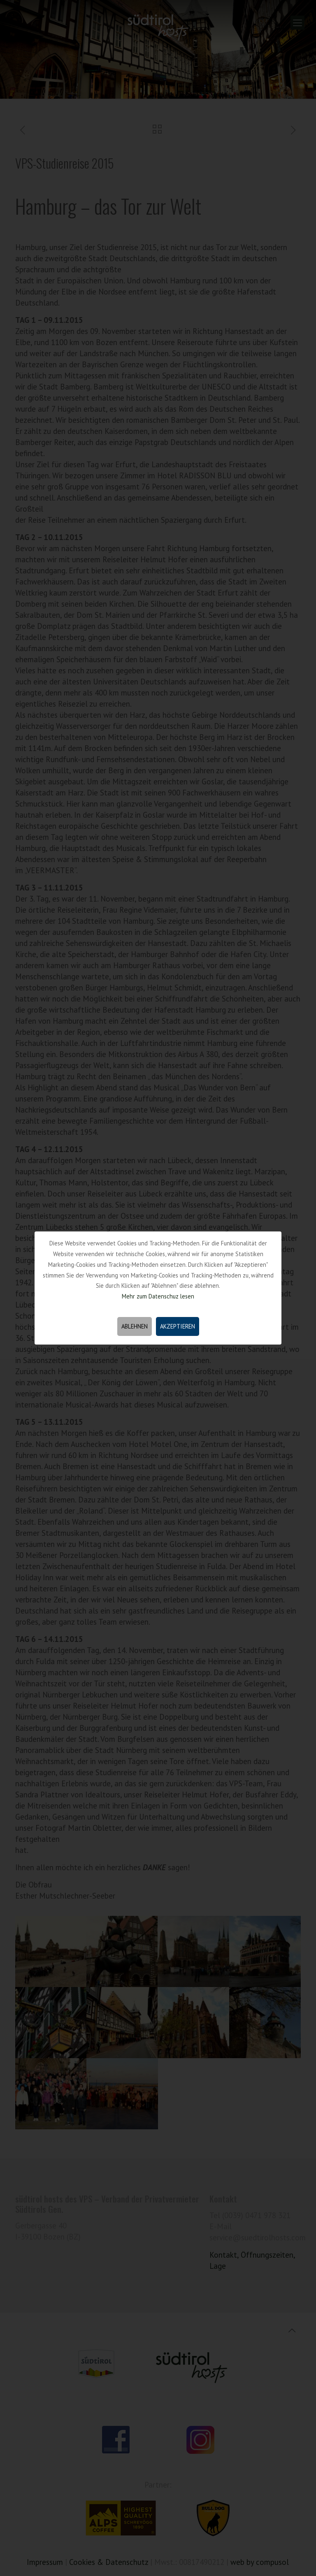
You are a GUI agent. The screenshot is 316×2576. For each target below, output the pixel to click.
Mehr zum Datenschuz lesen (158, 1296)
